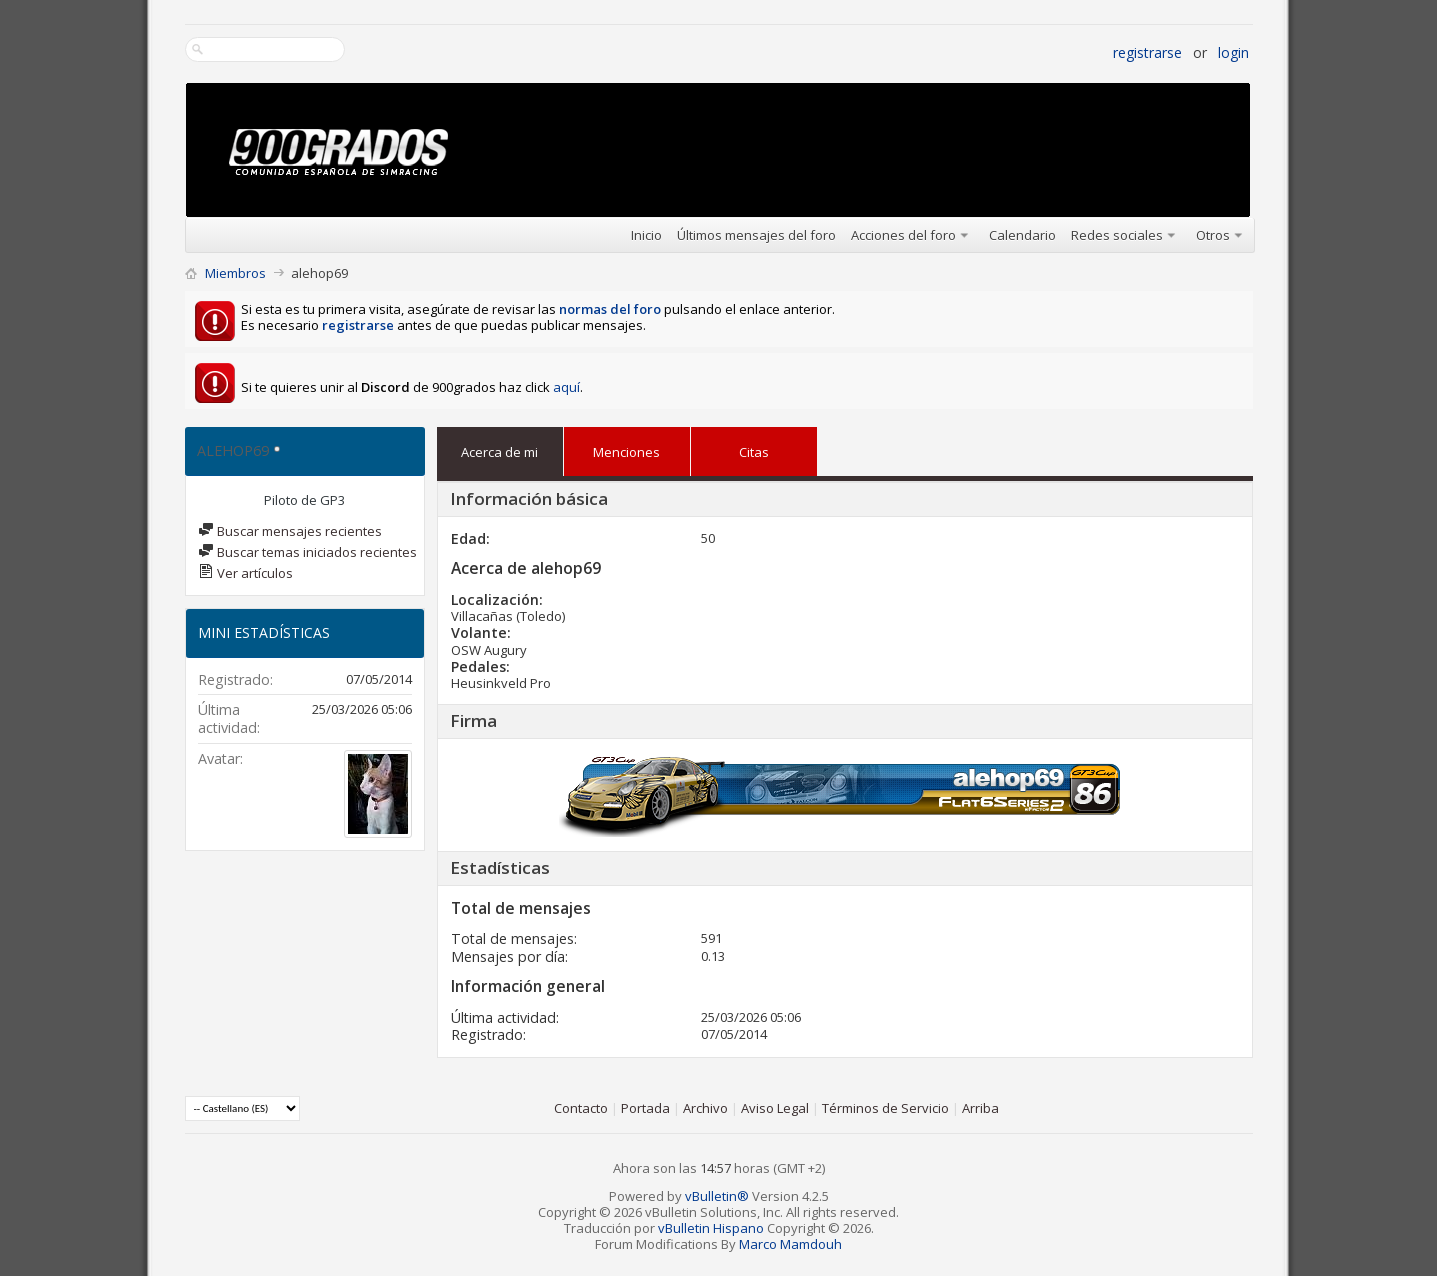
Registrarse (1147, 52)
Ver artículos (245, 573)
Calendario (1022, 235)
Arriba (980, 1108)
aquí (566, 387)
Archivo (705, 1108)
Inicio (646, 235)
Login (1233, 52)
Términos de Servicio (885, 1108)
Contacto (581, 1108)
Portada (645, 1108)
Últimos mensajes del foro (756, 235)
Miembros (235, 273)
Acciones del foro (903, 235)
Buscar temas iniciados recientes (307, 552)
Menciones (626, 448)
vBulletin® (717, 1196)
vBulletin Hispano (711, 1228)
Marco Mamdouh (790, 1244)
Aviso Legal (775, 1108)
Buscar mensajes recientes (290, 531)
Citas (754, 448)
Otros (1213, 235)
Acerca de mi (499, 452)
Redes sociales (1117, 235)
